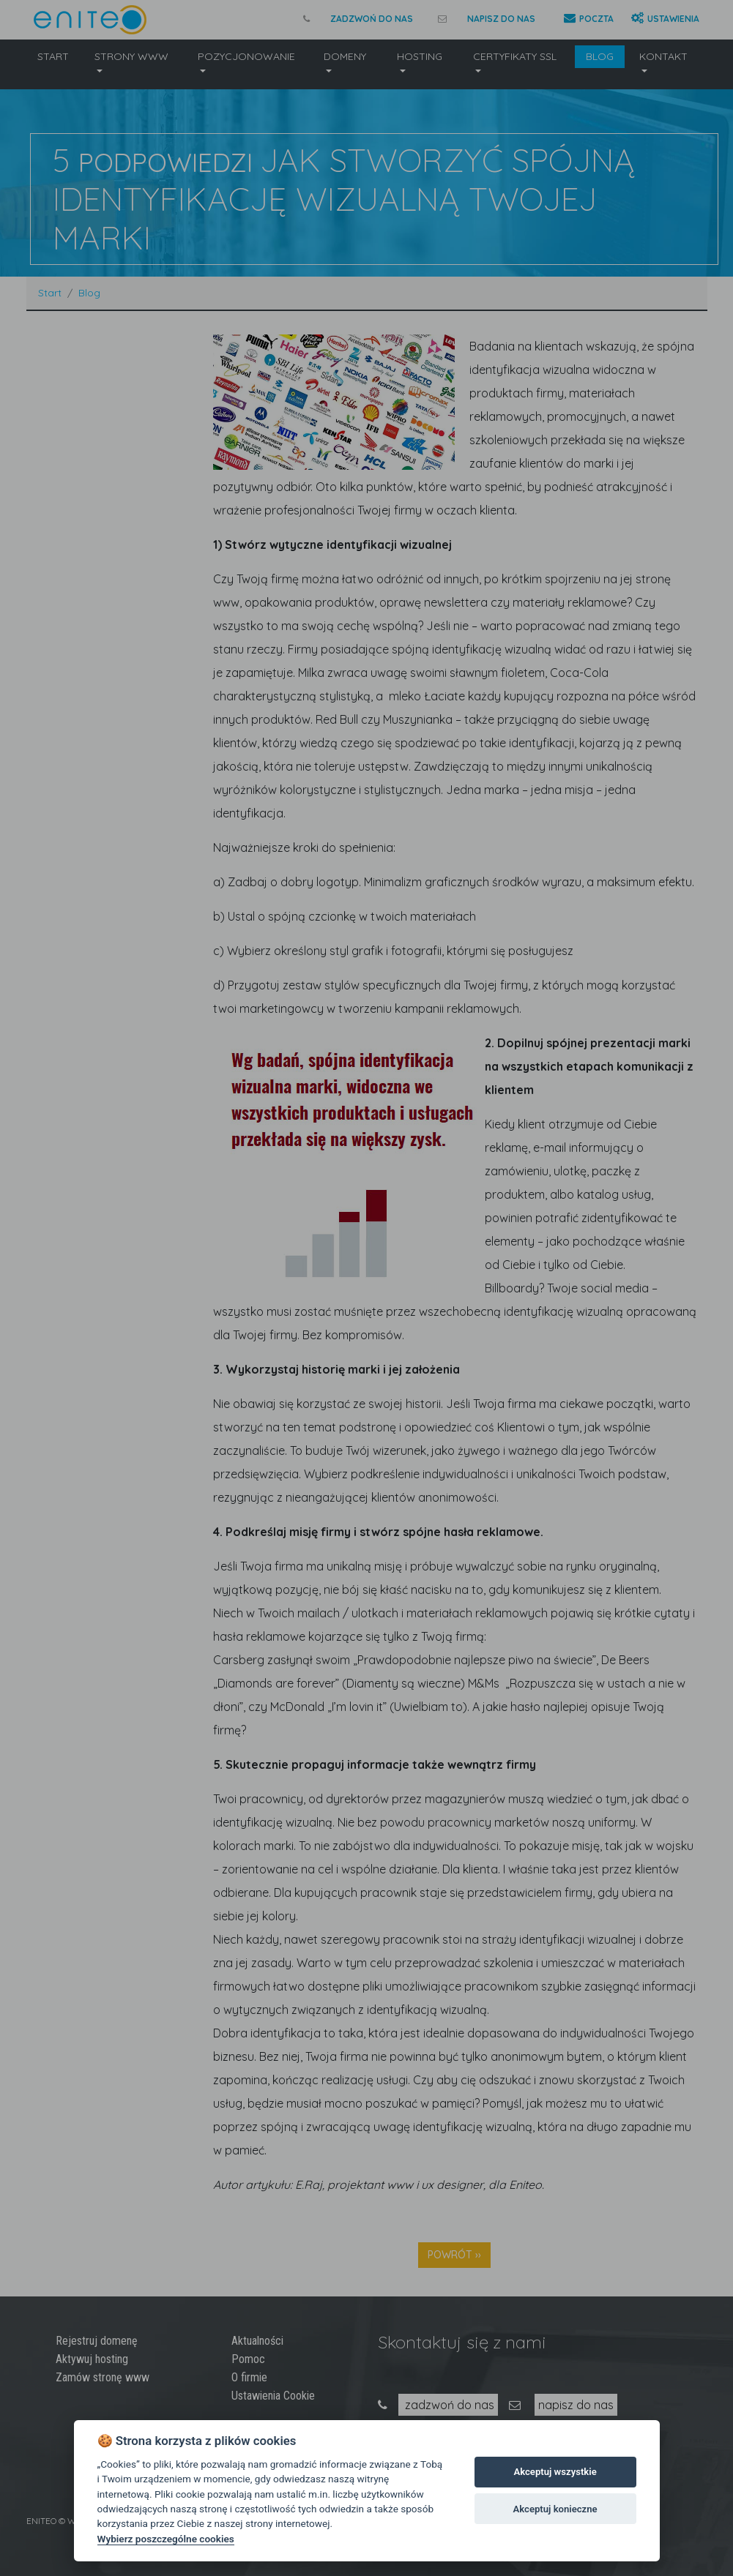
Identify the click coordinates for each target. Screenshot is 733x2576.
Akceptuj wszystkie (554, 2471)
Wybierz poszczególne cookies (165, 2539)
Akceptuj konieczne (555, 2509)
